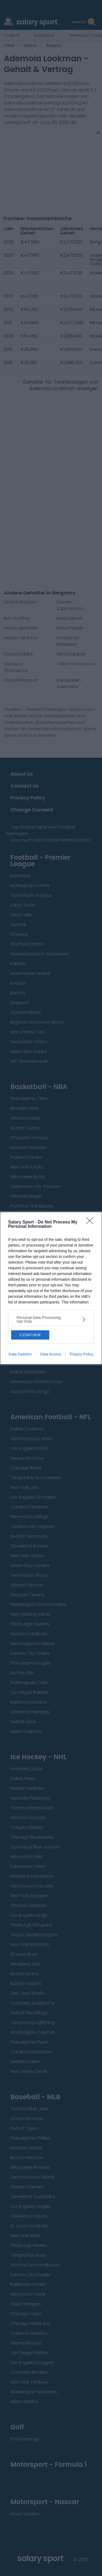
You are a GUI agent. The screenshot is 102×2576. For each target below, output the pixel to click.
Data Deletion (20, 1354)
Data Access (50, 1354)
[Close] (91, 1222)
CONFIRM (30, 1335)
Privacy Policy (81, 1354)
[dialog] (51, 1288)
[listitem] (51, 1319)
